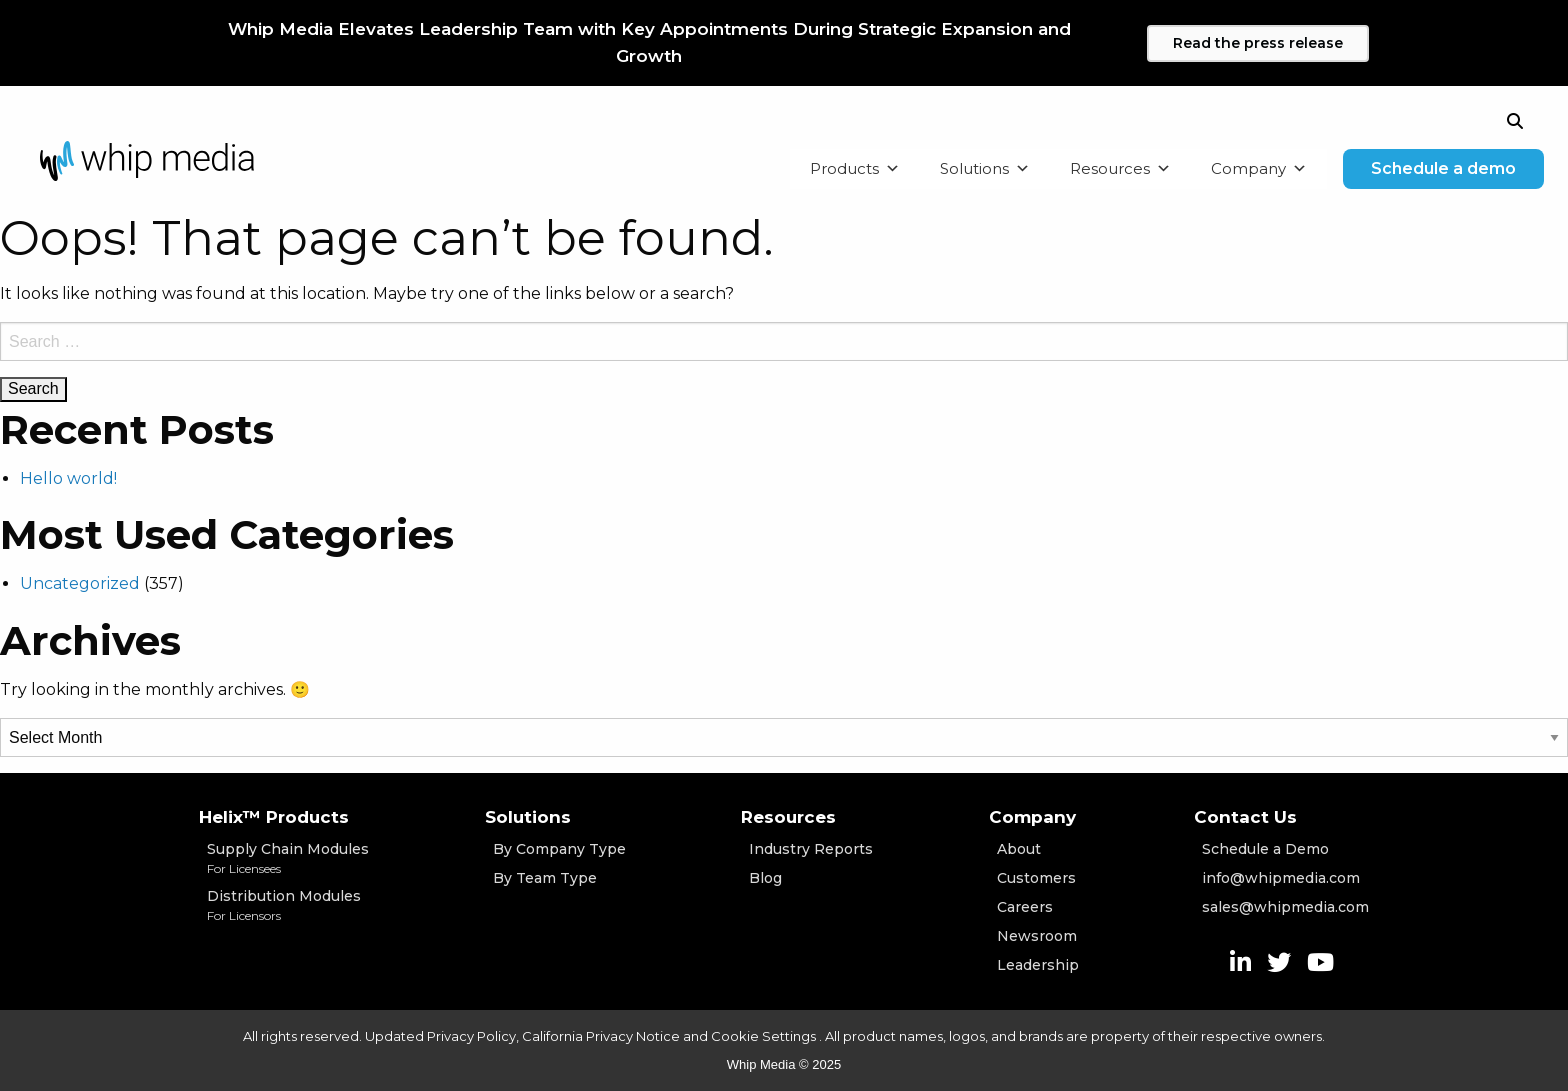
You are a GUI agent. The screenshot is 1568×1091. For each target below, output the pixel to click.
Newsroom (1037, 936)
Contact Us (1245, 817)
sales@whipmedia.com (1285, 907)
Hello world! (68, 478)
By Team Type (545, 878)
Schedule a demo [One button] (1443, 168)
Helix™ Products (274, 817)
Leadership (1038, 965)
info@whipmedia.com (1281, 878)
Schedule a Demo (1265, 849)
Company (1259, 169)
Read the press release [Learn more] (1258, 43)
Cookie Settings (765, 1036)
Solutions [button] (985, 169)
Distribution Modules (288, 906)
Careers (1025, 907)
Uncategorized (80, 583)
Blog (765, 878)
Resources (1120, 169)
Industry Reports (811, 849)
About (1019, 849)
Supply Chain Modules (288, 859)
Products (855, 169)
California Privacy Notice (601, 1036)
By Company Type (559, 849)
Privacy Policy (471, 1036)
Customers (1036, 878)
